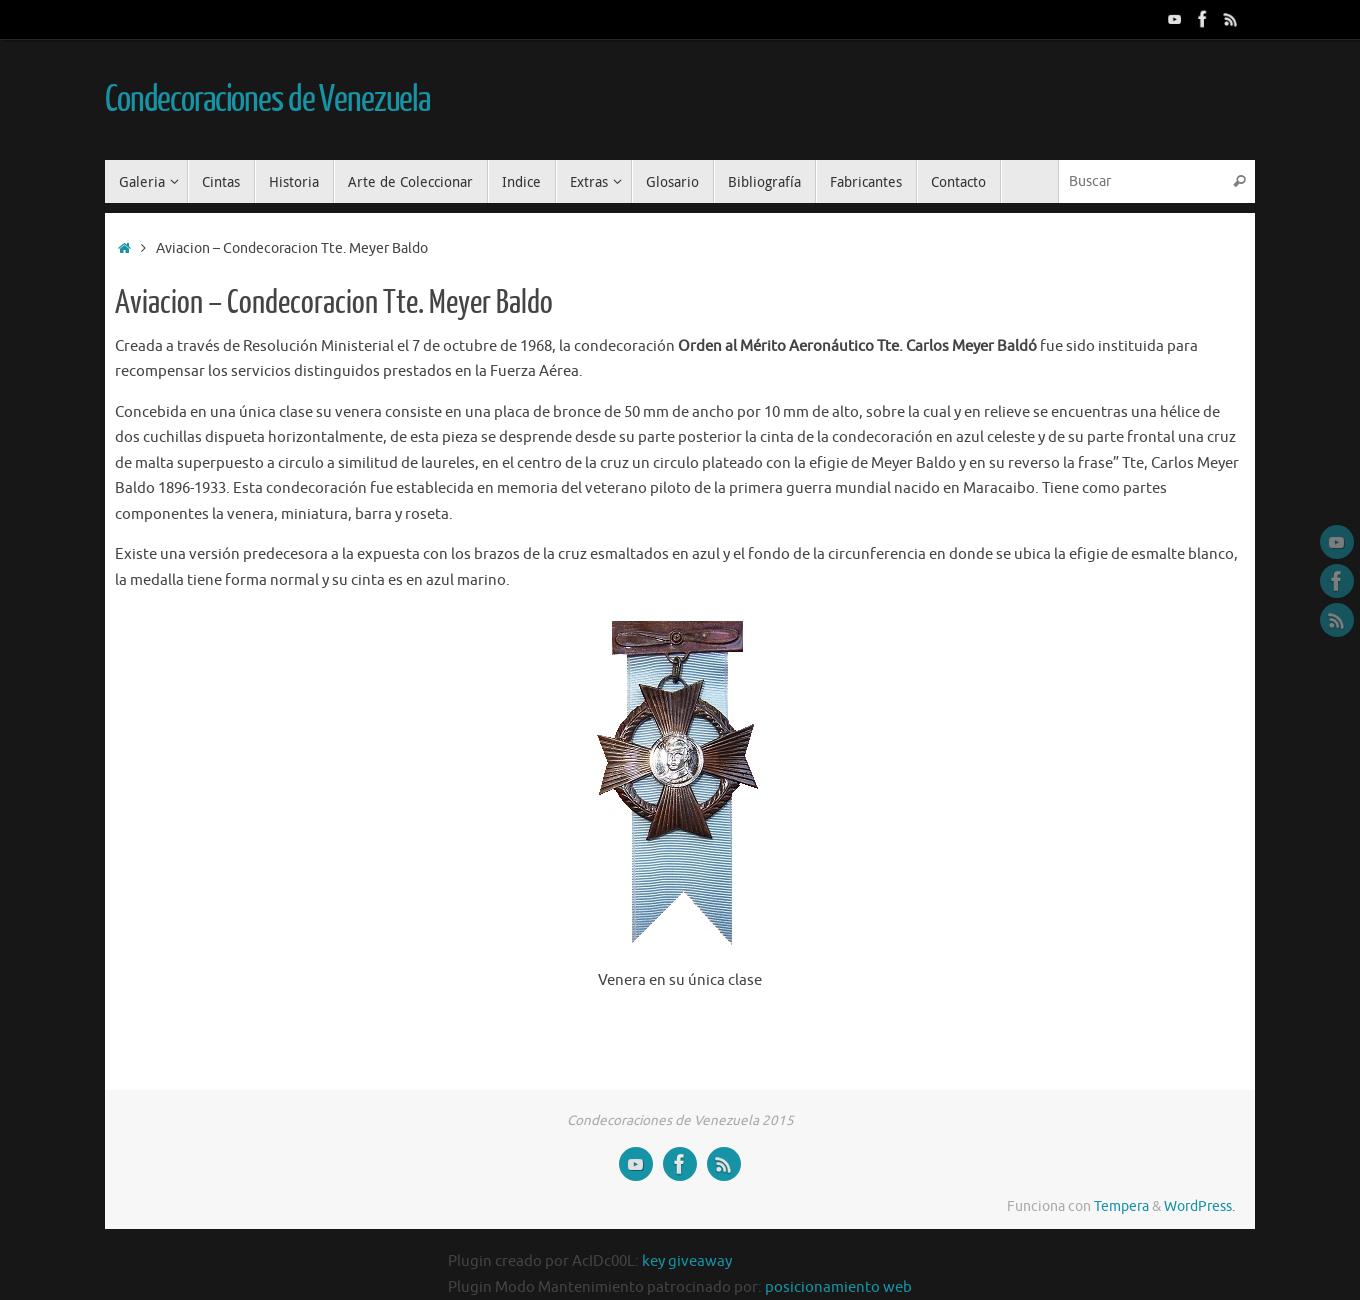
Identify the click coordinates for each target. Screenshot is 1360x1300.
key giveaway (687, 1261)
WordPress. (1199, 1206)
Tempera (1121, 1206)
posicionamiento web (838, 1287)
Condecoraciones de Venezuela (267, 100)
